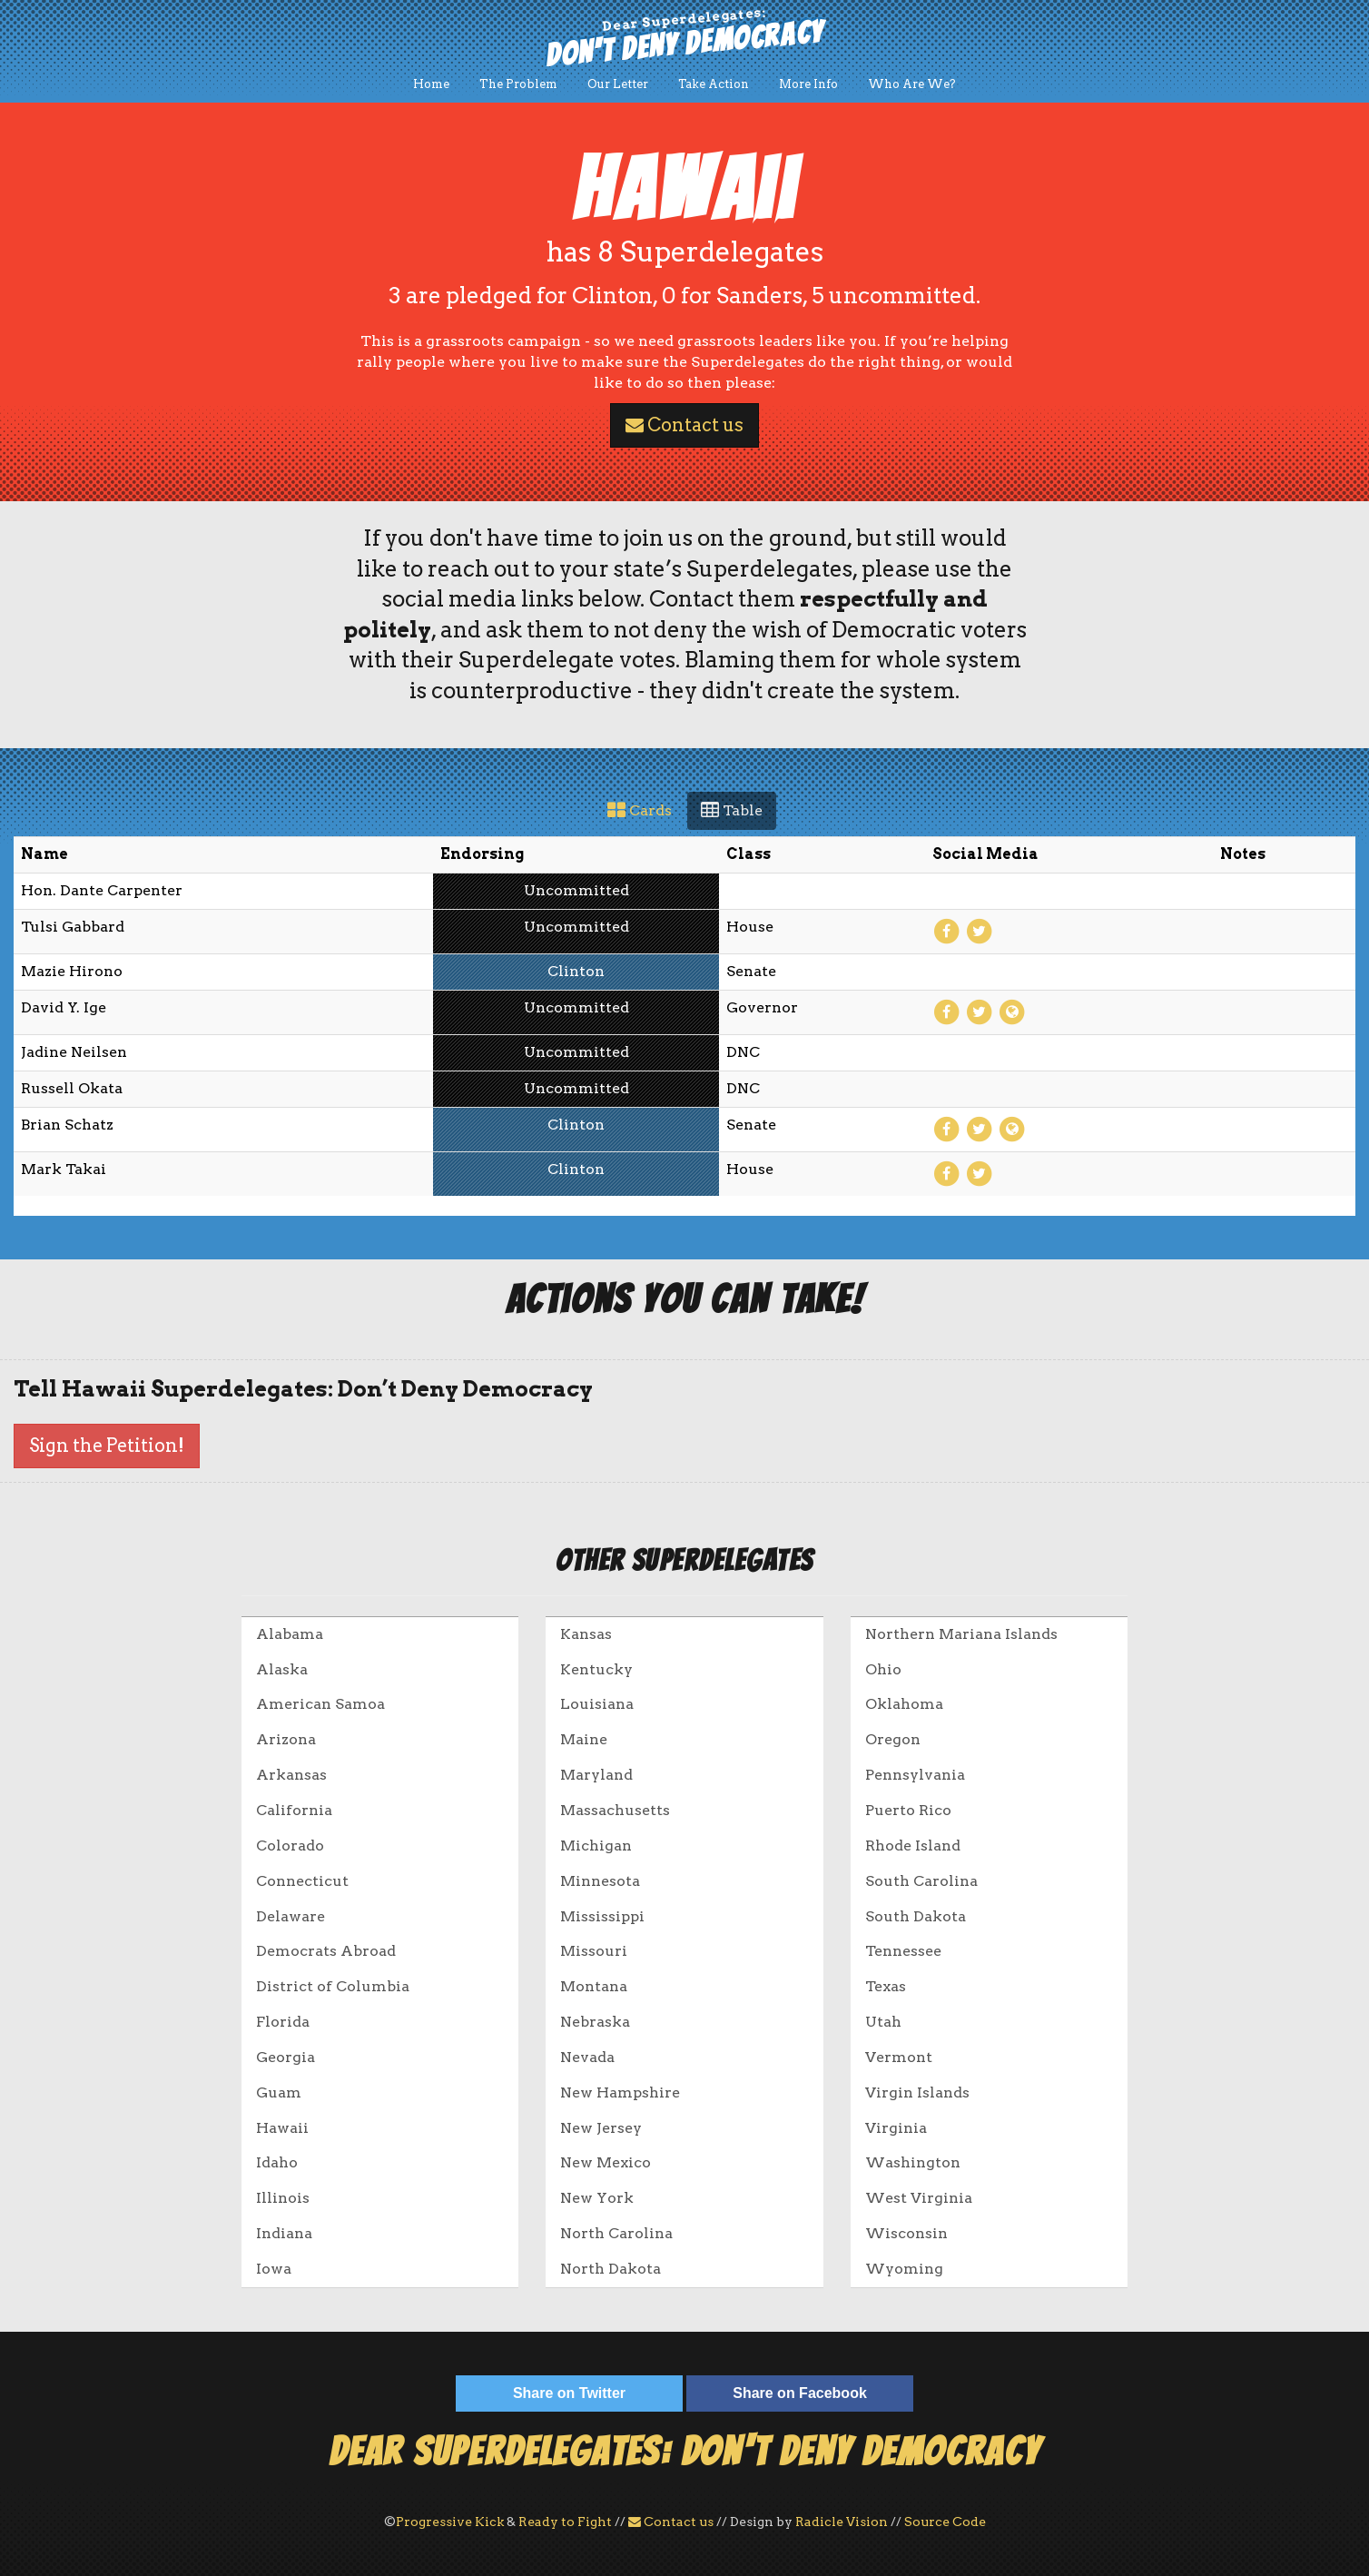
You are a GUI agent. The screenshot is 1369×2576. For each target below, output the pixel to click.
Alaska (282, 1669)
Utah (883, 2021)
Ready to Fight (565, 2521)
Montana (593, 1986)
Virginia (896, 2128)
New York (597, 2197)
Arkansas (291, 1774)
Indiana (284, 2233)
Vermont (898, 2057)
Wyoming (904, 2268)
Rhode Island (912, 1845)
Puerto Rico (908, 1810)
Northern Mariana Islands (961, 1634)
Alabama (289, 1634)
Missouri (593, 1950)
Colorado (290, 1845)
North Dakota (610, 2268)
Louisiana (597, 1703)
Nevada (587, 2057)
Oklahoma (904, 1703)
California (294, 1810)
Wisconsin (906, 2233)
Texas (885, 1986)
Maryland (596, 1774)
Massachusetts (615, 1810)
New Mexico (605, 2162)
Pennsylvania (915, 1774)
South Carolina (921, 1881)
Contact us (684, 425)
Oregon (893, 1739)
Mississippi (602, 1916)
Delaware (290, 1916)
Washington (912, 2162)
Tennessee (903, 1950)
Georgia (285, 2057)
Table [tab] (732, 810)
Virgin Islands (917, 2092)
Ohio (883, 1669)
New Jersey (601, 2128)
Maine (583, 1739)
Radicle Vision (841, 2521)
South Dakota (915, 1916)
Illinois (283, 2197)
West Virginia (918, 2197)
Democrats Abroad (326, 1950)
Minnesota (600, 1881)
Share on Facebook (800, 2393)
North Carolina (616, 2233)
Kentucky (596, 1669)
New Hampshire (620, 2092)
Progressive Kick (450, 2521)
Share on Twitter (569, 2393)
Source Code (945, 2521)
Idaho (277, 2162)
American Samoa (320, 1703)
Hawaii (282, 2128)
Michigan (596, 1845)
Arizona (286, 1739)
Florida (283, 2021)
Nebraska (595, 2021)
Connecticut (302, 1881)
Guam (278, 2092)
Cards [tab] (639, 810)
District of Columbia (332, 1986)
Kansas (586, 1634)
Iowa (273, 2268)
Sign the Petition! (106, 1445)
